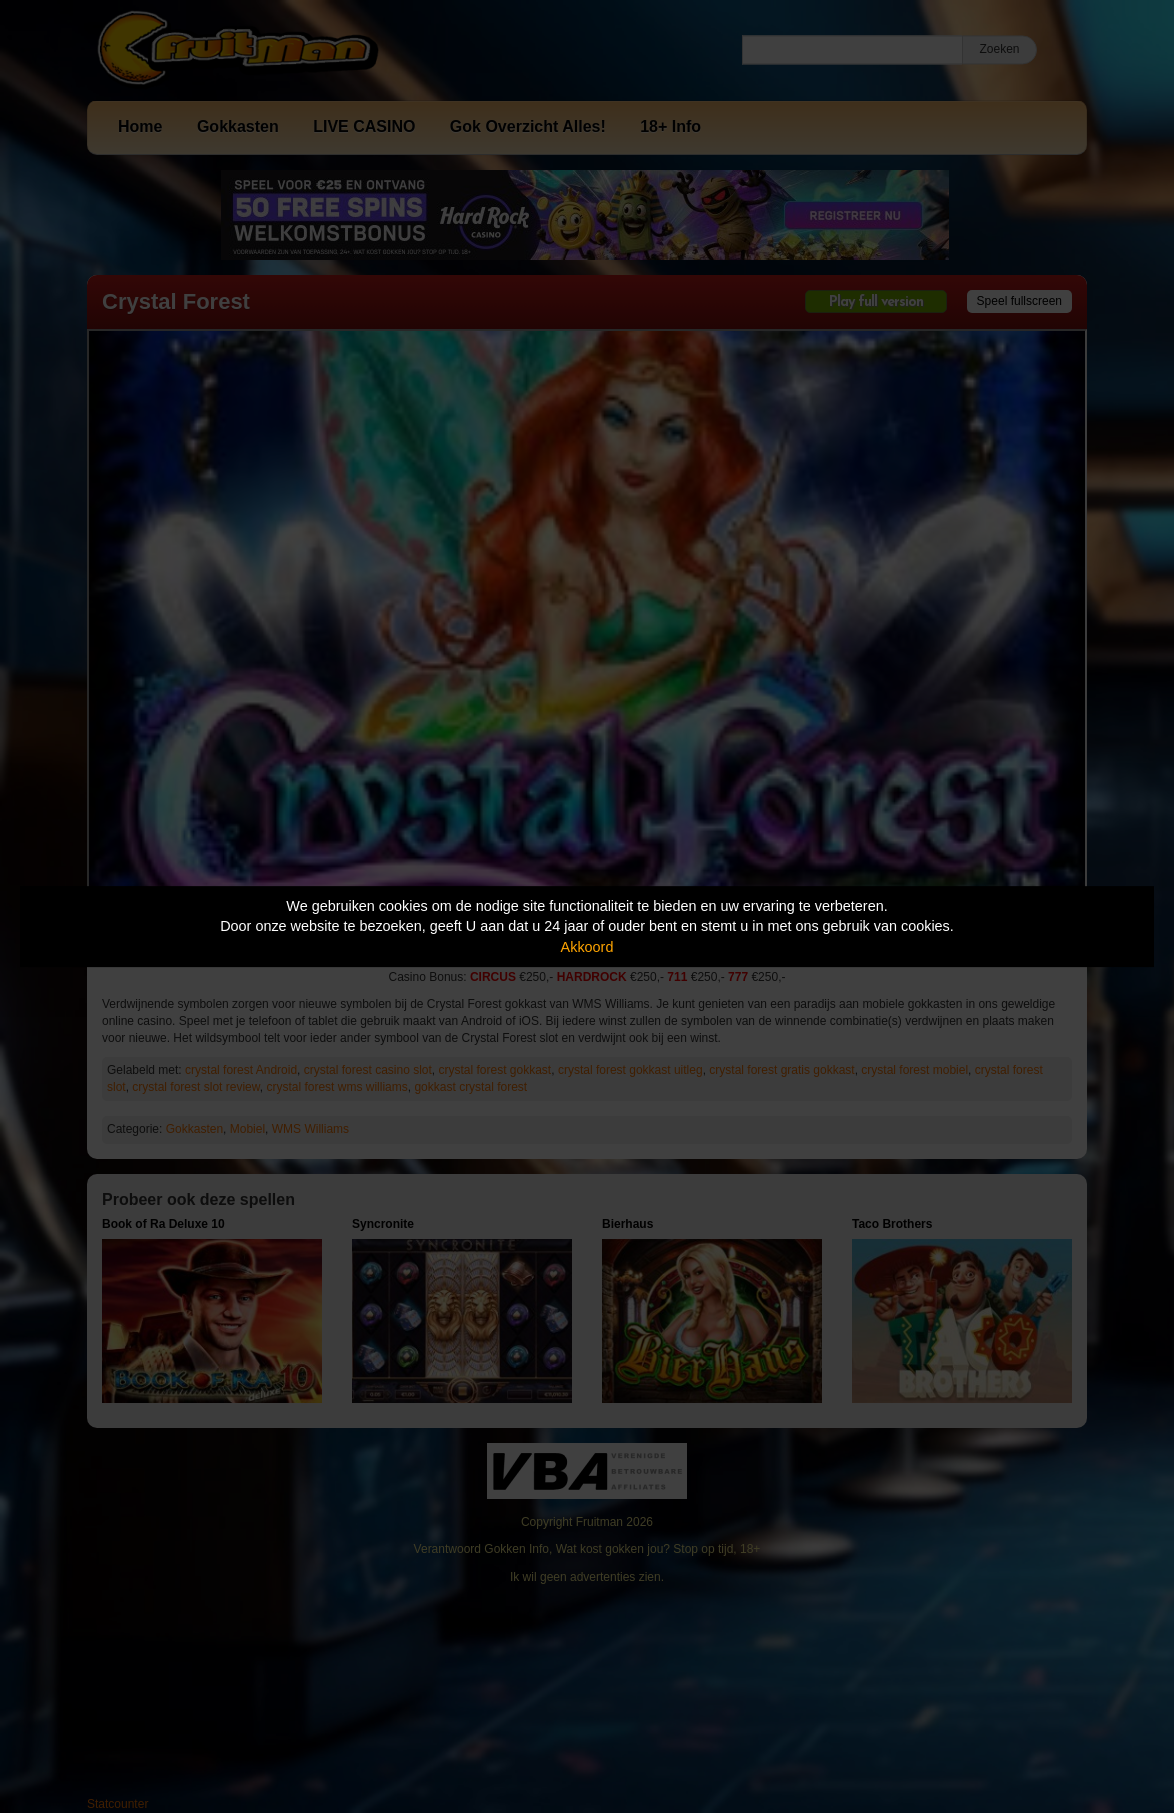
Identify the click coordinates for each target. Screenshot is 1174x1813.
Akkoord (587, 947)
